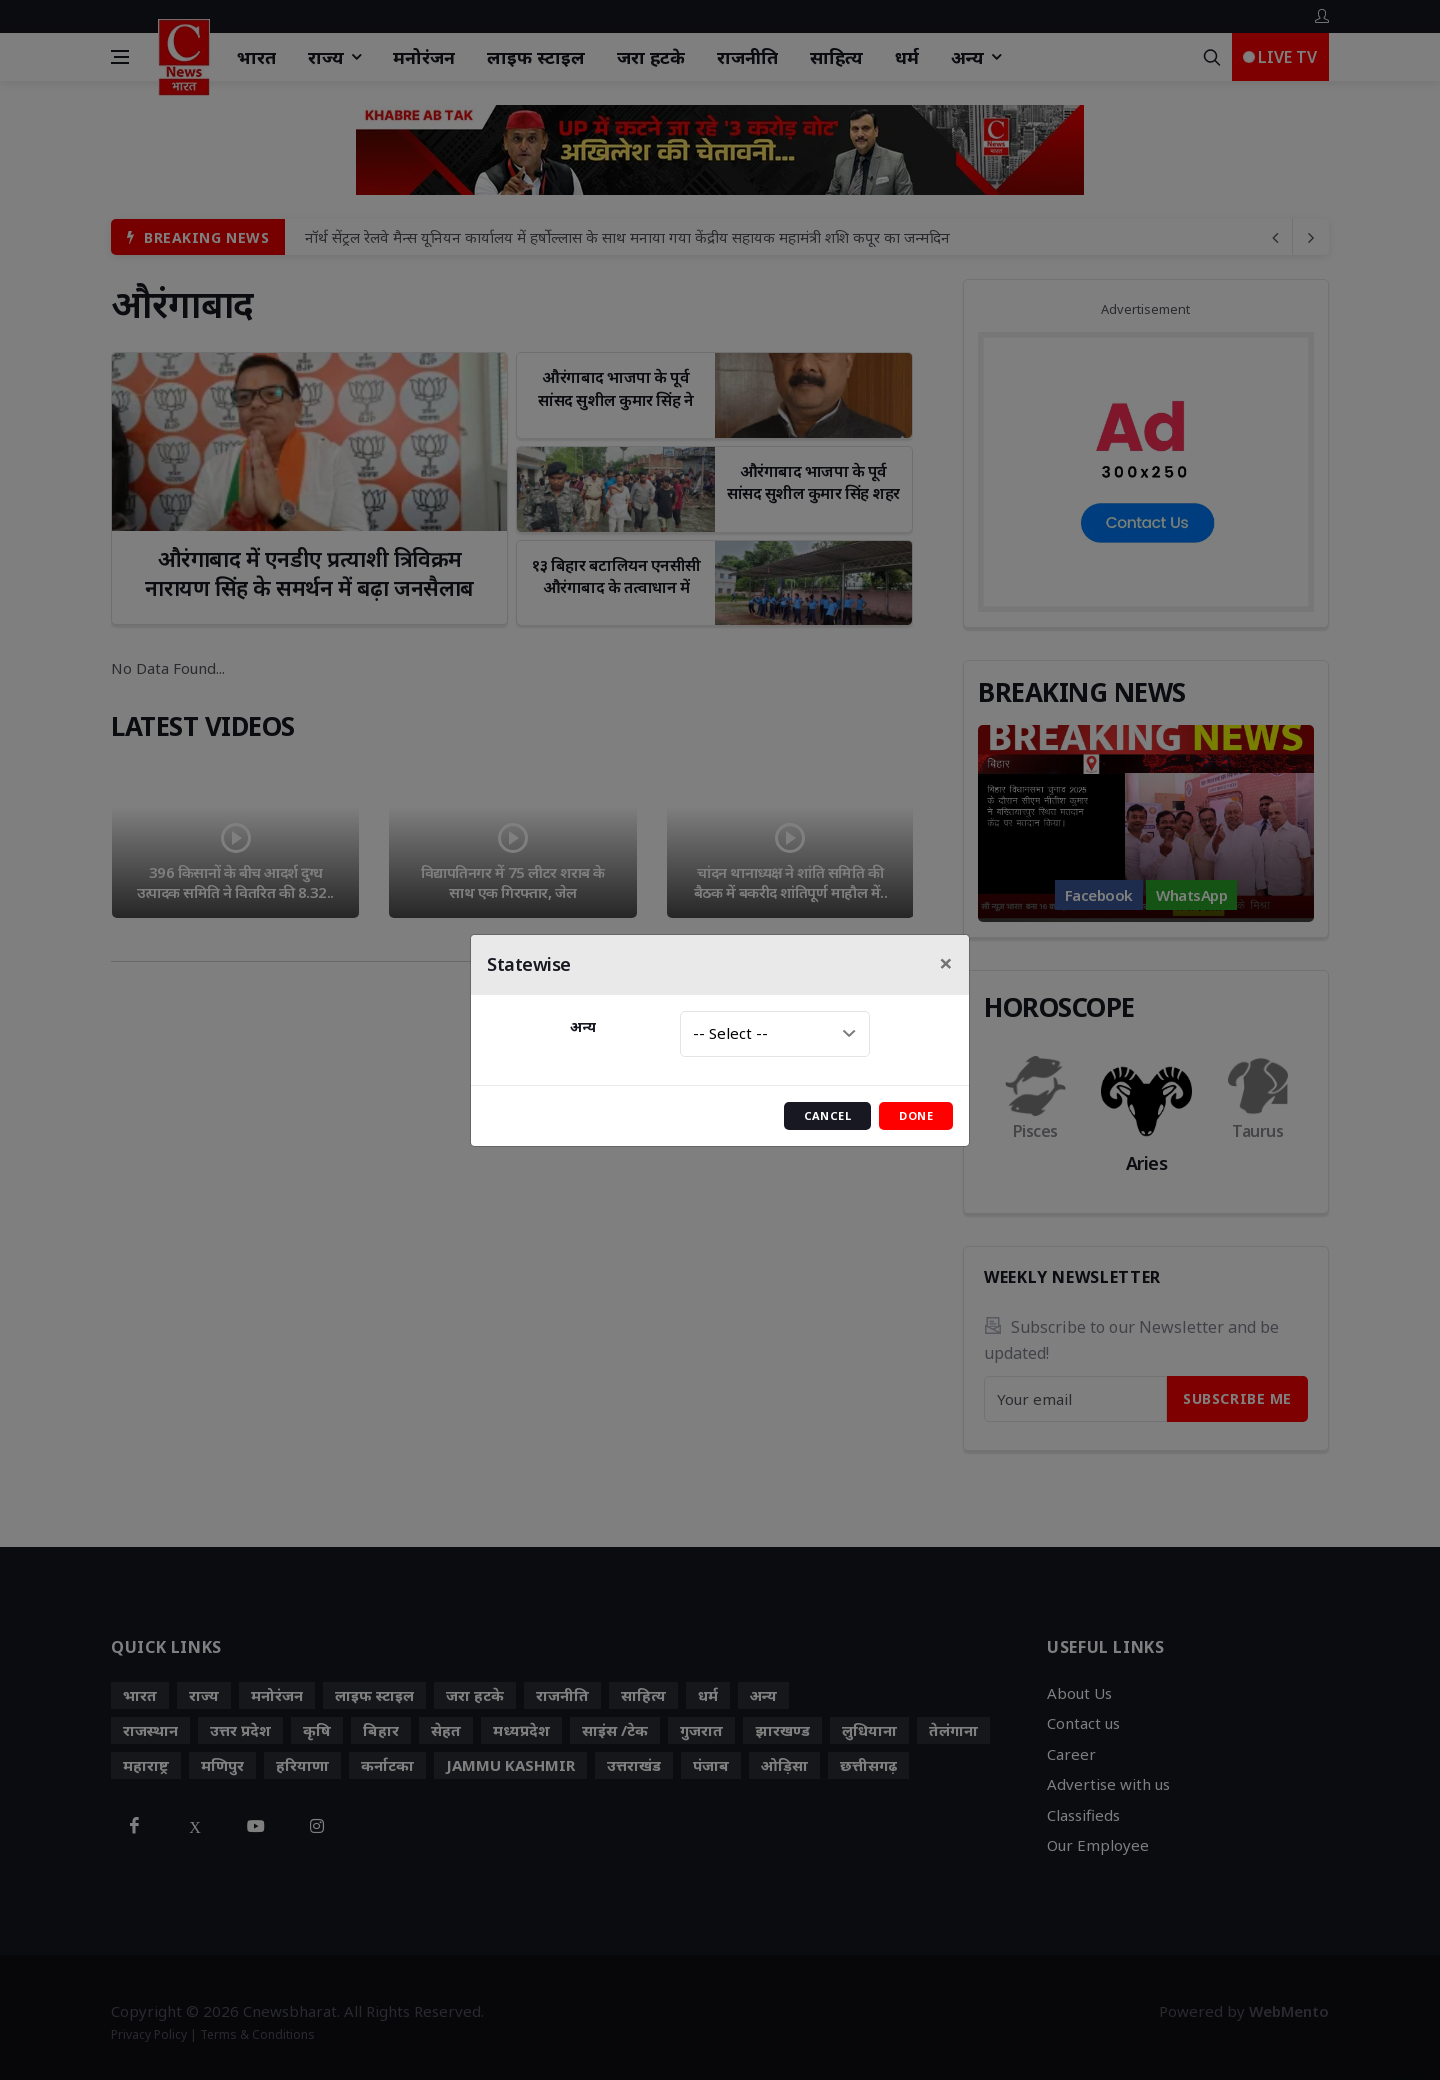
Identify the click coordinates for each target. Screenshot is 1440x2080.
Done (916, 1115)
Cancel (828, 1115)
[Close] (946, 963)
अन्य (583, 1026)
